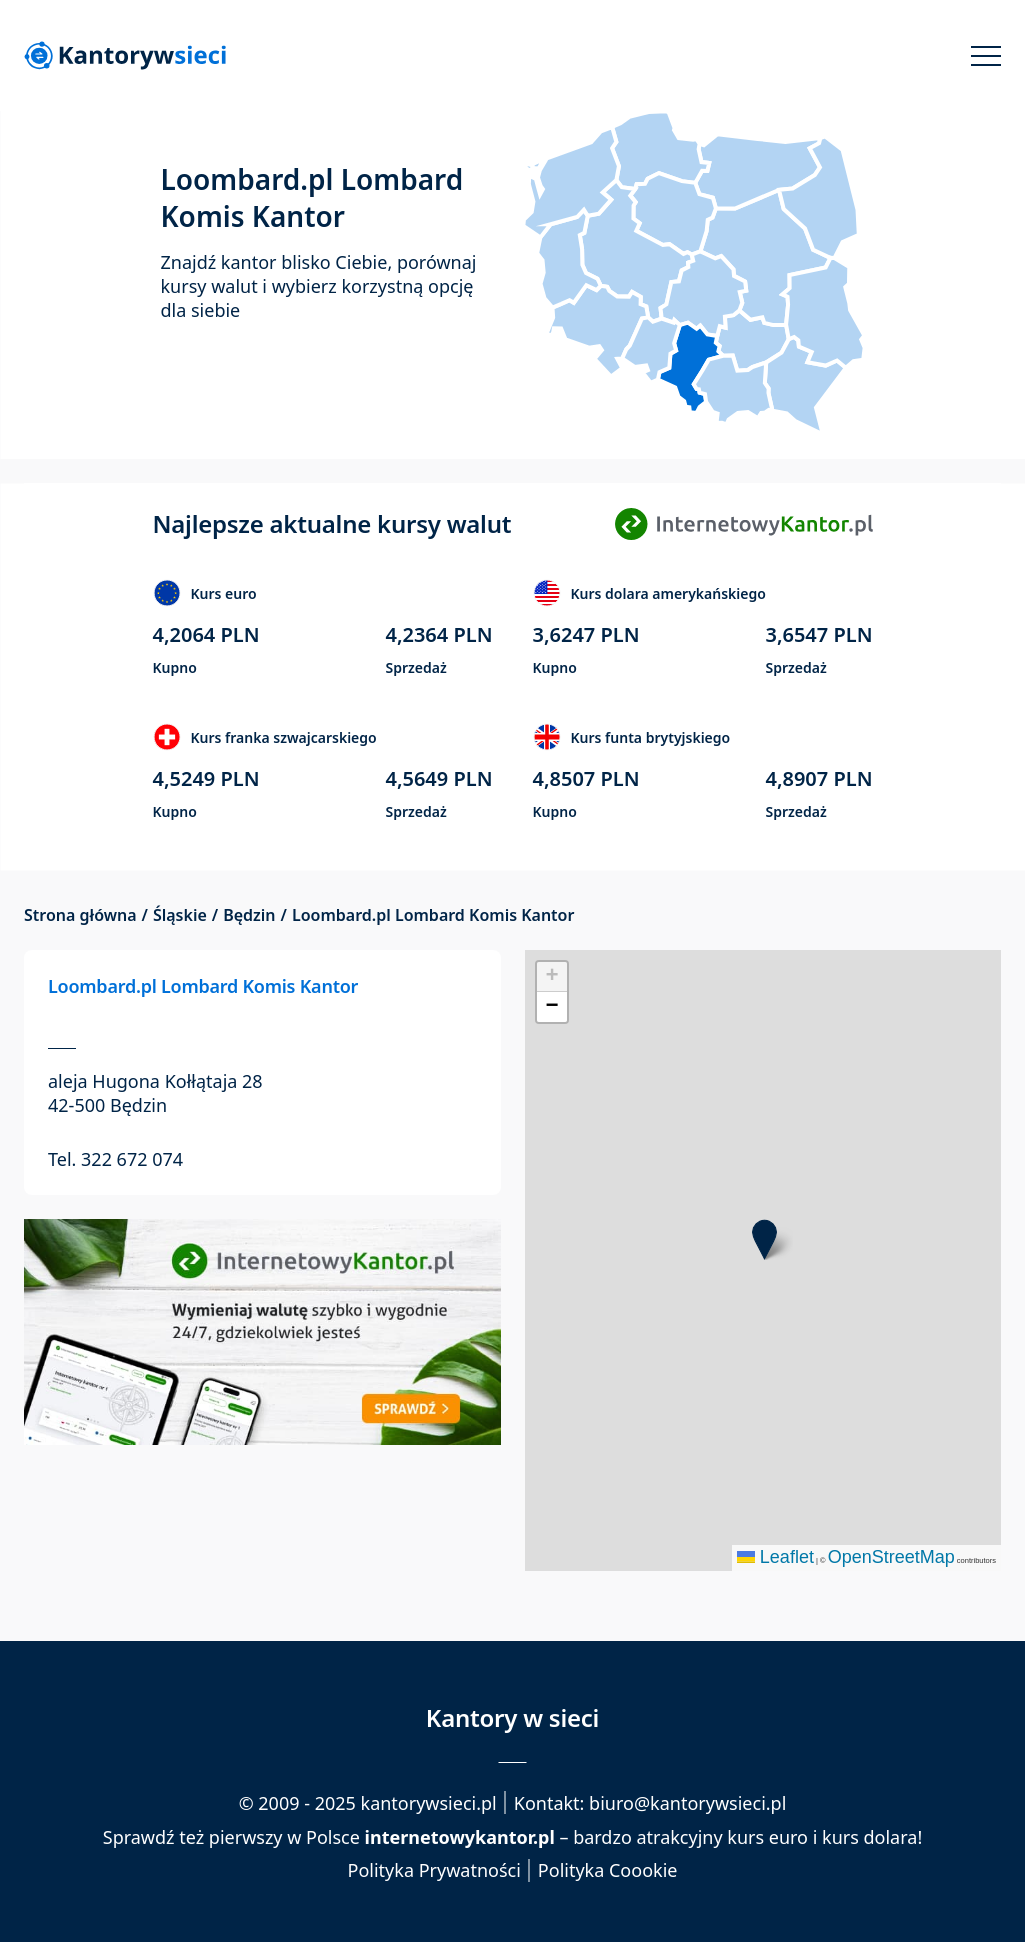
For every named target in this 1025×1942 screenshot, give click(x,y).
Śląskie (180, 915)
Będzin (249, 915)
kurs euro (767, 1837)
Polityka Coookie (608, 1870)
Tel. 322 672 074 (115, 1159)
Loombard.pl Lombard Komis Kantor (203, 986)
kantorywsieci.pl (429, 1803)
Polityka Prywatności (434, 1870)
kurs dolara (869, 1837)
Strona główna (80, 915)
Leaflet (775, 1557)
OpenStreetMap (891, 1557)
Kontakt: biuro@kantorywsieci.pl (650, 1803)
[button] (764, 1239)
